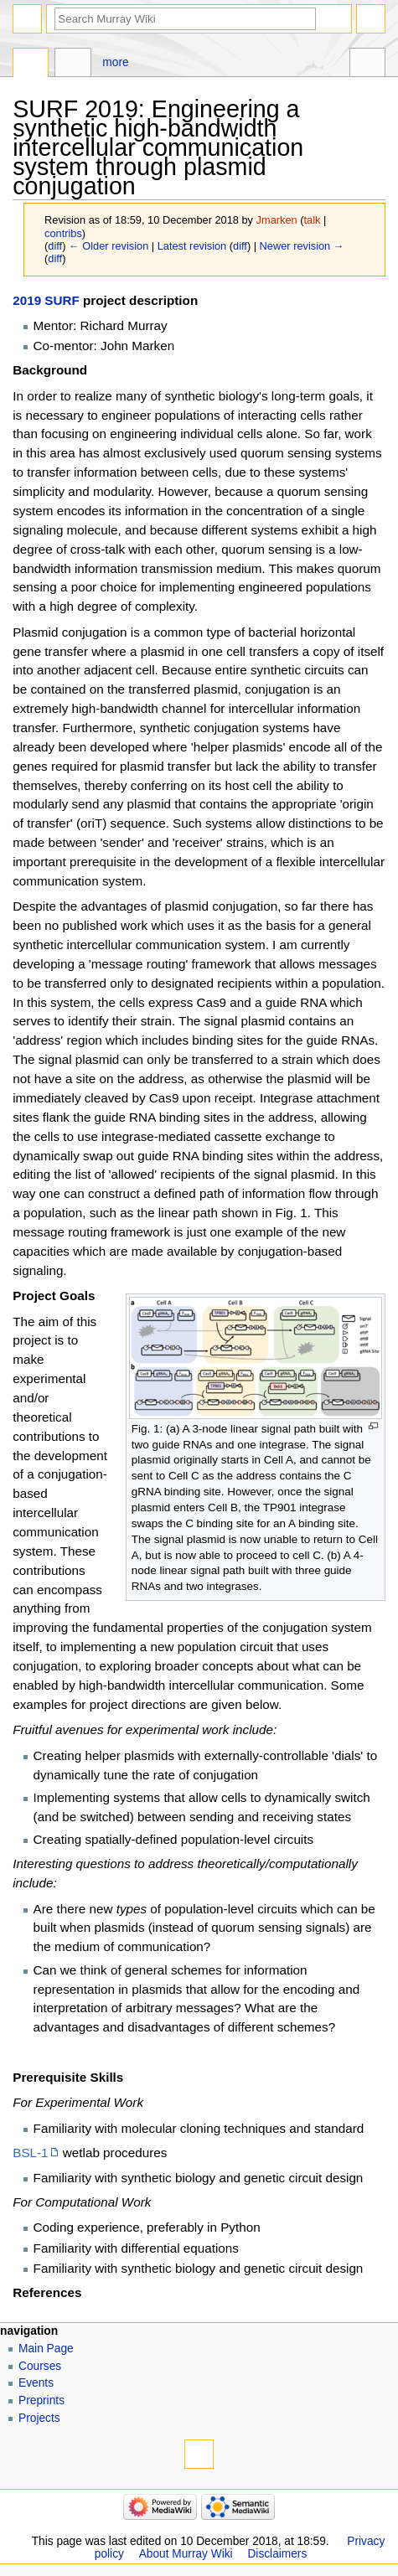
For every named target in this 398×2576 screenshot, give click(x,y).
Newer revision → (302, 246)
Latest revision (192, 246)
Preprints (41, 2400)
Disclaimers (277, 2554)
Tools (367, 64)
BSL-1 (30, 2152)
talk (311, 220)
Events (36, 2383)
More (115, 62)
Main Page (46, 2348)
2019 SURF (46, 300)
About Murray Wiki (186, 2554)
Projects (39, 2418)
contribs (63, 233)
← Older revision (108, 246)
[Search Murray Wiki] (185, 19)
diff (55, 246)
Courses (39, 2366)
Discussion (72, 64)
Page (30, 64)
